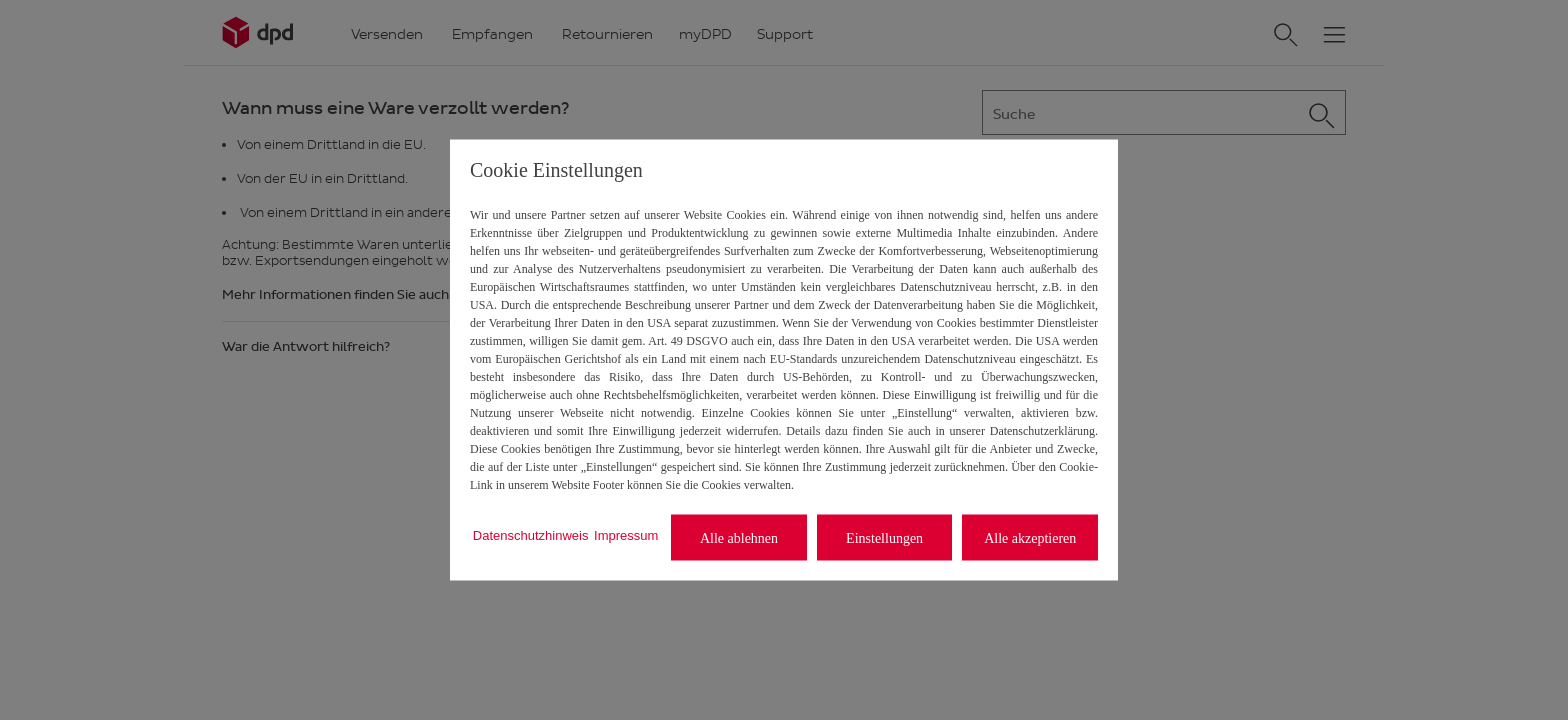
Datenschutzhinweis (531, 534)
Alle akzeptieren (1030, 537)
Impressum (626, 534)
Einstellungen (884, 537)
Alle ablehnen (739, 537)
